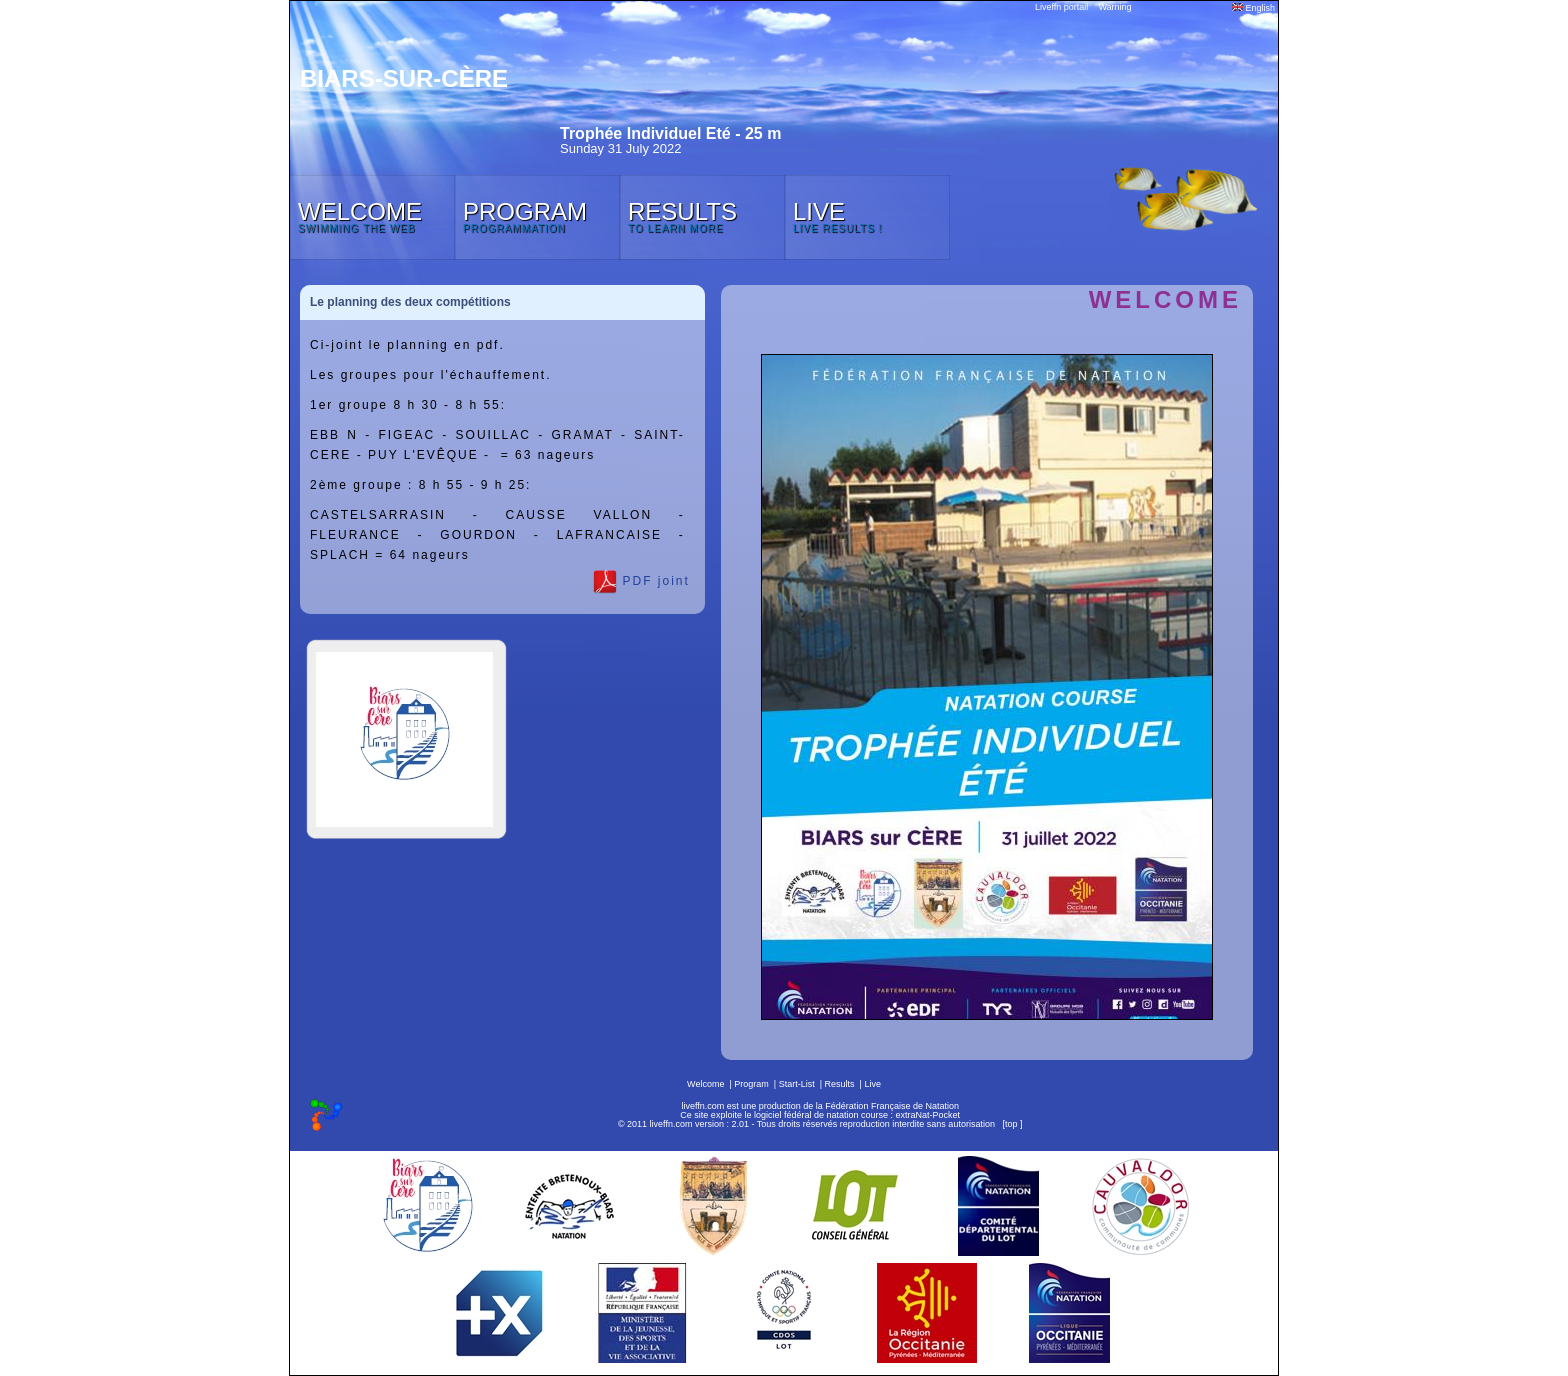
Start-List (797, 1084)
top (1011, 1124)
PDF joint (641, 582)
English (1253, 8)
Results (840, 1084)
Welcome (705, 1084)
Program (751, 1084)
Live (872, 1084)
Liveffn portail (1061, 7)
